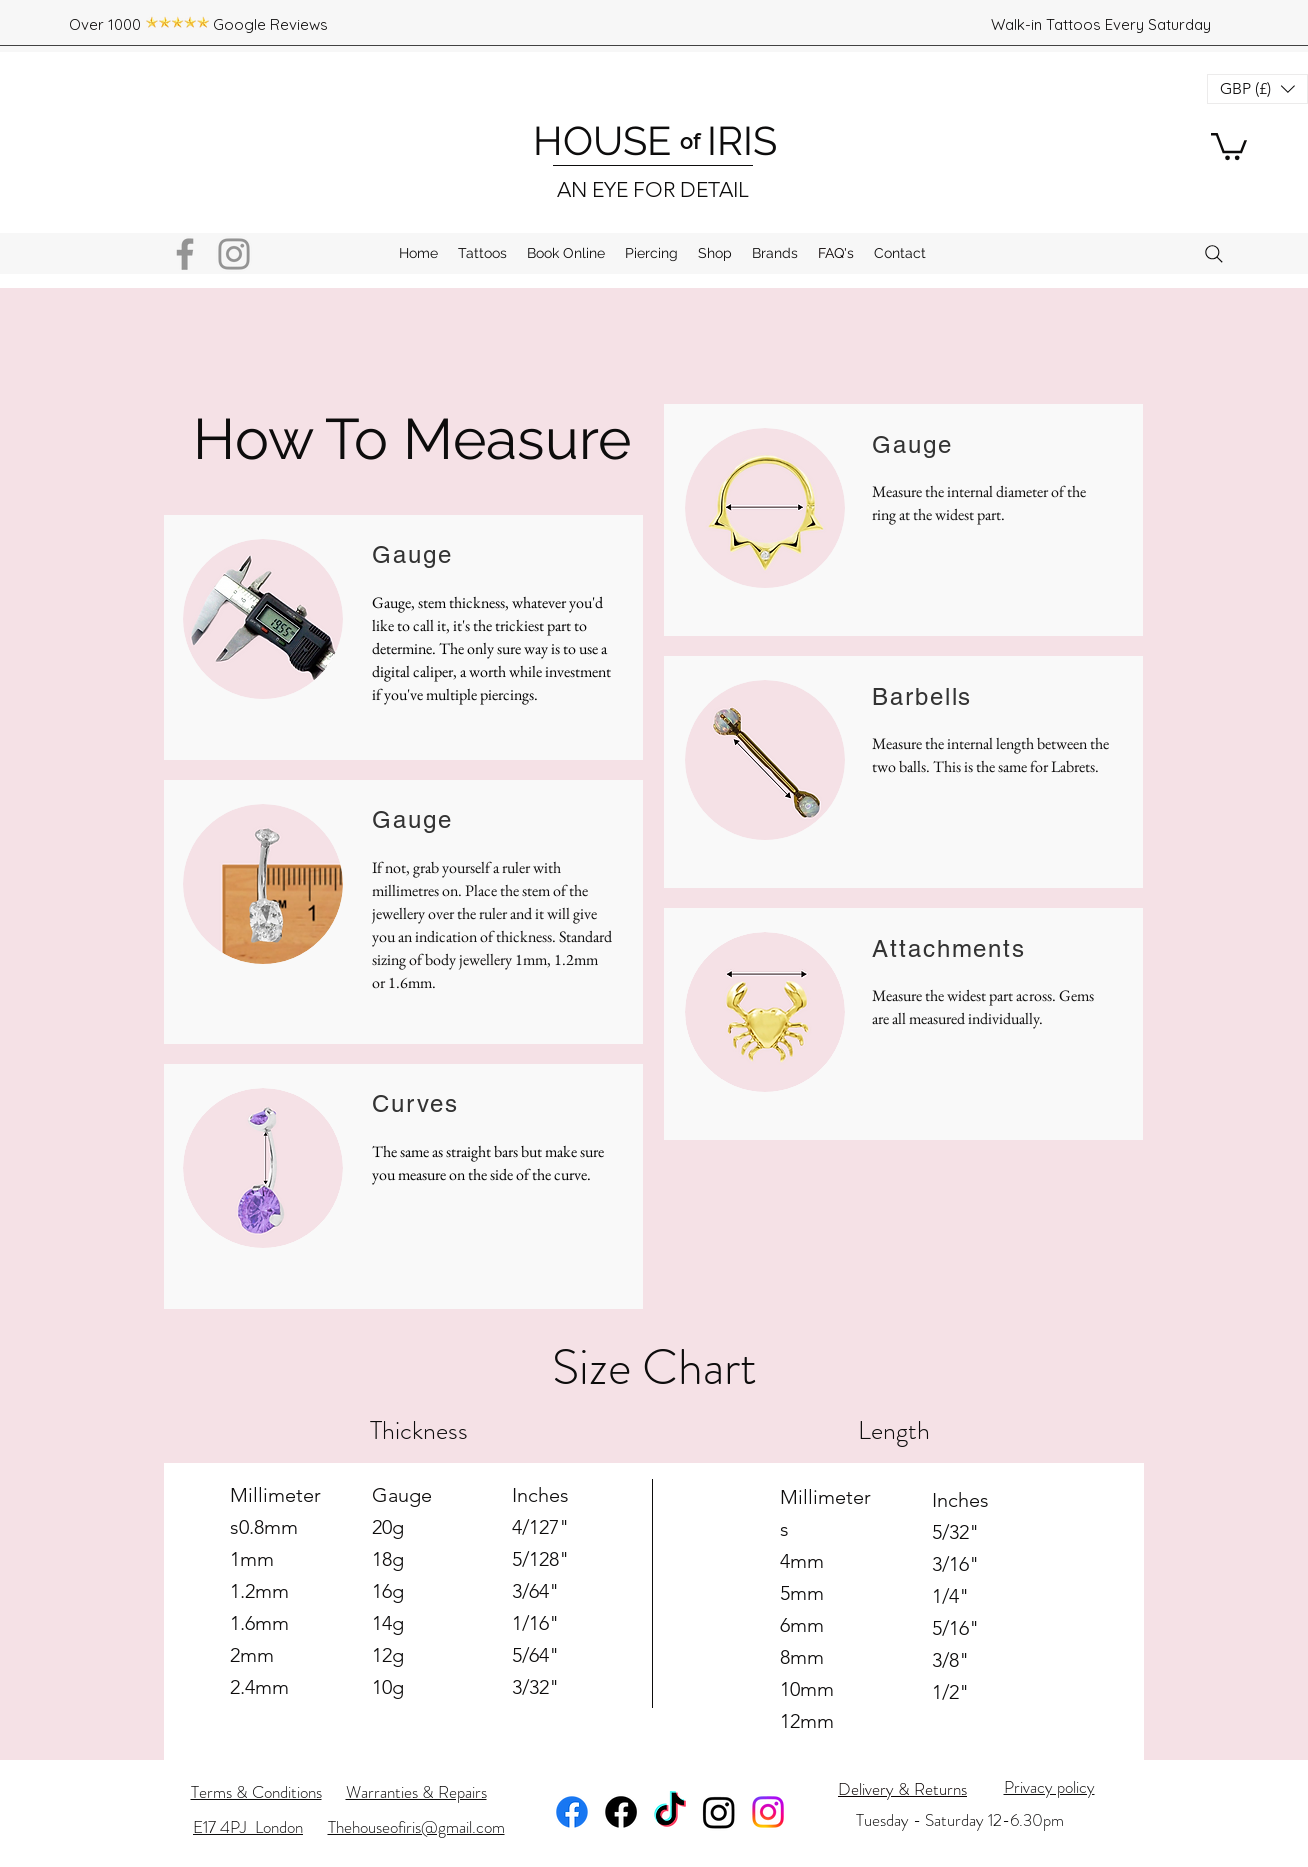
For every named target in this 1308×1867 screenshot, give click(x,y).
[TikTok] (670, 1812)
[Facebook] (185, 254)
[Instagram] (234, 254)
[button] (1229, 145)
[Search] (1214, 254)
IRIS (737, 140)
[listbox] (1257, 89)
